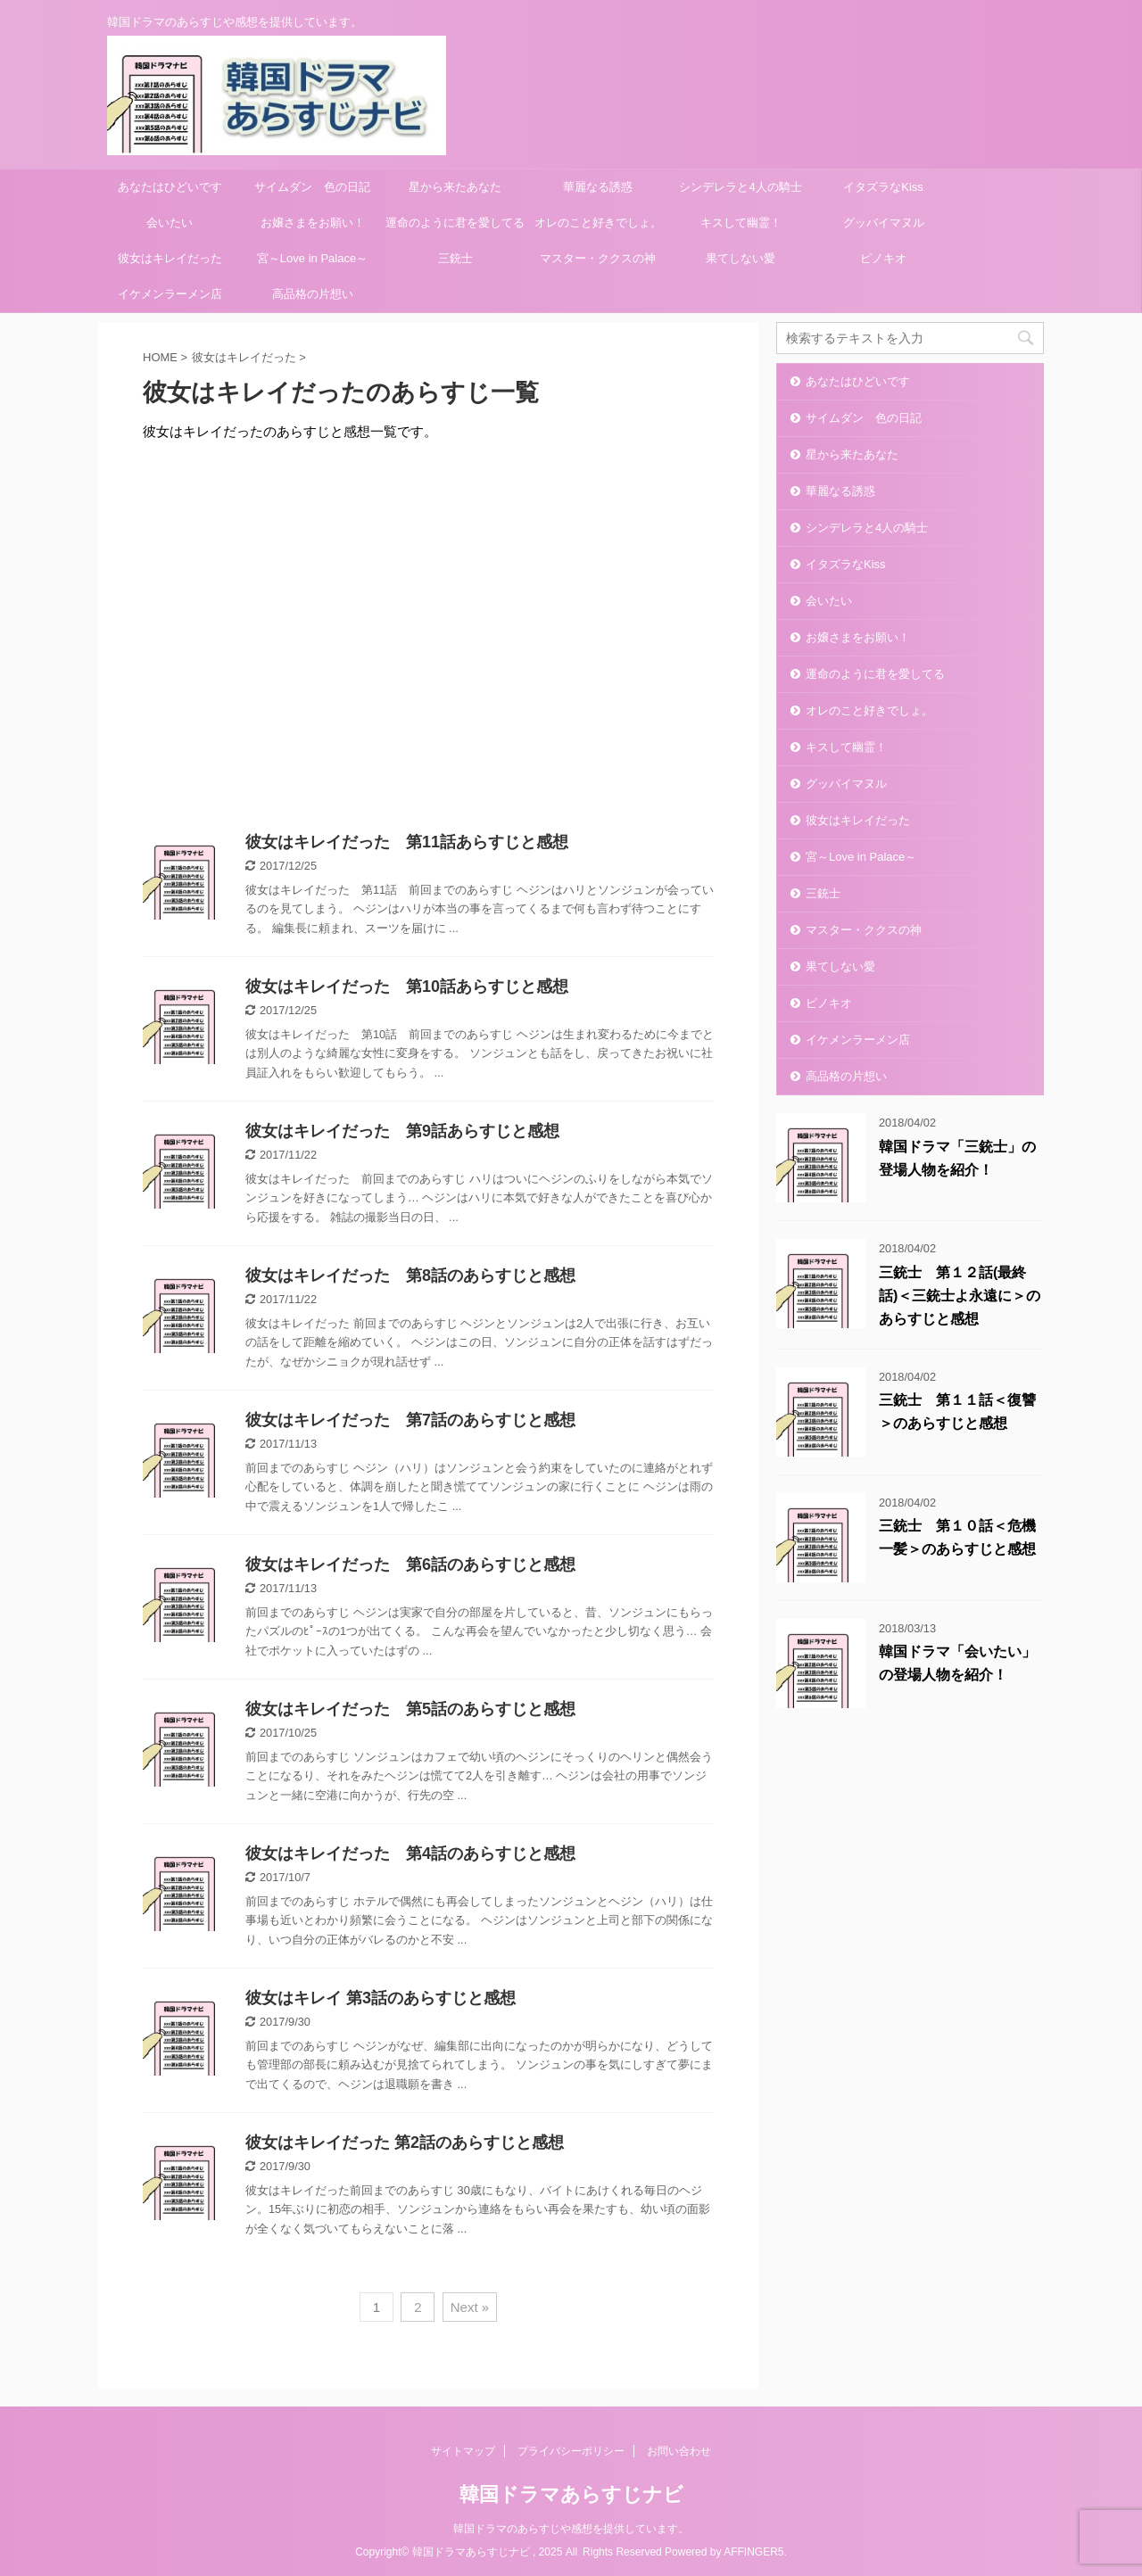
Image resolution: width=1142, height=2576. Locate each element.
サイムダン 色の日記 (312, 187)
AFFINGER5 (753, 2552)
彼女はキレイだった (170, 258)
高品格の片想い (312, 294)
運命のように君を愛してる (455, 222)
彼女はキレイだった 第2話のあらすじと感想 (404, 2142)
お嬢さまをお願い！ (313, 222)
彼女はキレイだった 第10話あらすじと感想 (406, 986)
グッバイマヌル (883, 222)
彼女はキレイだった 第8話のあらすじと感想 (410, 1275)
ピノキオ (883, 258)
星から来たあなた (455, 187)
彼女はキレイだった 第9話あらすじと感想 (402, 1131)
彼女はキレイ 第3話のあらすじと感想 (380, 1998)
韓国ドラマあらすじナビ (571, 2494)
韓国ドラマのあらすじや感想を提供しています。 (571, 2528)
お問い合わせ (679, 2451)
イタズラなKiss (883, 187)
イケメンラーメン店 (170, 294)
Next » (470, 2307)
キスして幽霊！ (741, 222)
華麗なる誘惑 (598, 187)
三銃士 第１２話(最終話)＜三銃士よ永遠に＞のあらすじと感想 (959, 1295)
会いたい (169, 222)
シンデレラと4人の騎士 (740, 187)
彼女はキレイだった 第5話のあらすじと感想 (410, 1709)
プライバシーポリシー (571, 2451)
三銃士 (455, 258)
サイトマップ (463, 2451)
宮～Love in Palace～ (312, 258)
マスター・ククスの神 (598, 258)
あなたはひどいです (170, 187)
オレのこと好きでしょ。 (598, 222)
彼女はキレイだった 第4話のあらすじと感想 (410, 1853)
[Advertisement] (428, 632)
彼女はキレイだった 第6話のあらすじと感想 (410, 1564)
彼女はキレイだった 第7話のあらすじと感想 (410, 1420)
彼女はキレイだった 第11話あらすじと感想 (406, 842)
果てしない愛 (740, 258)
